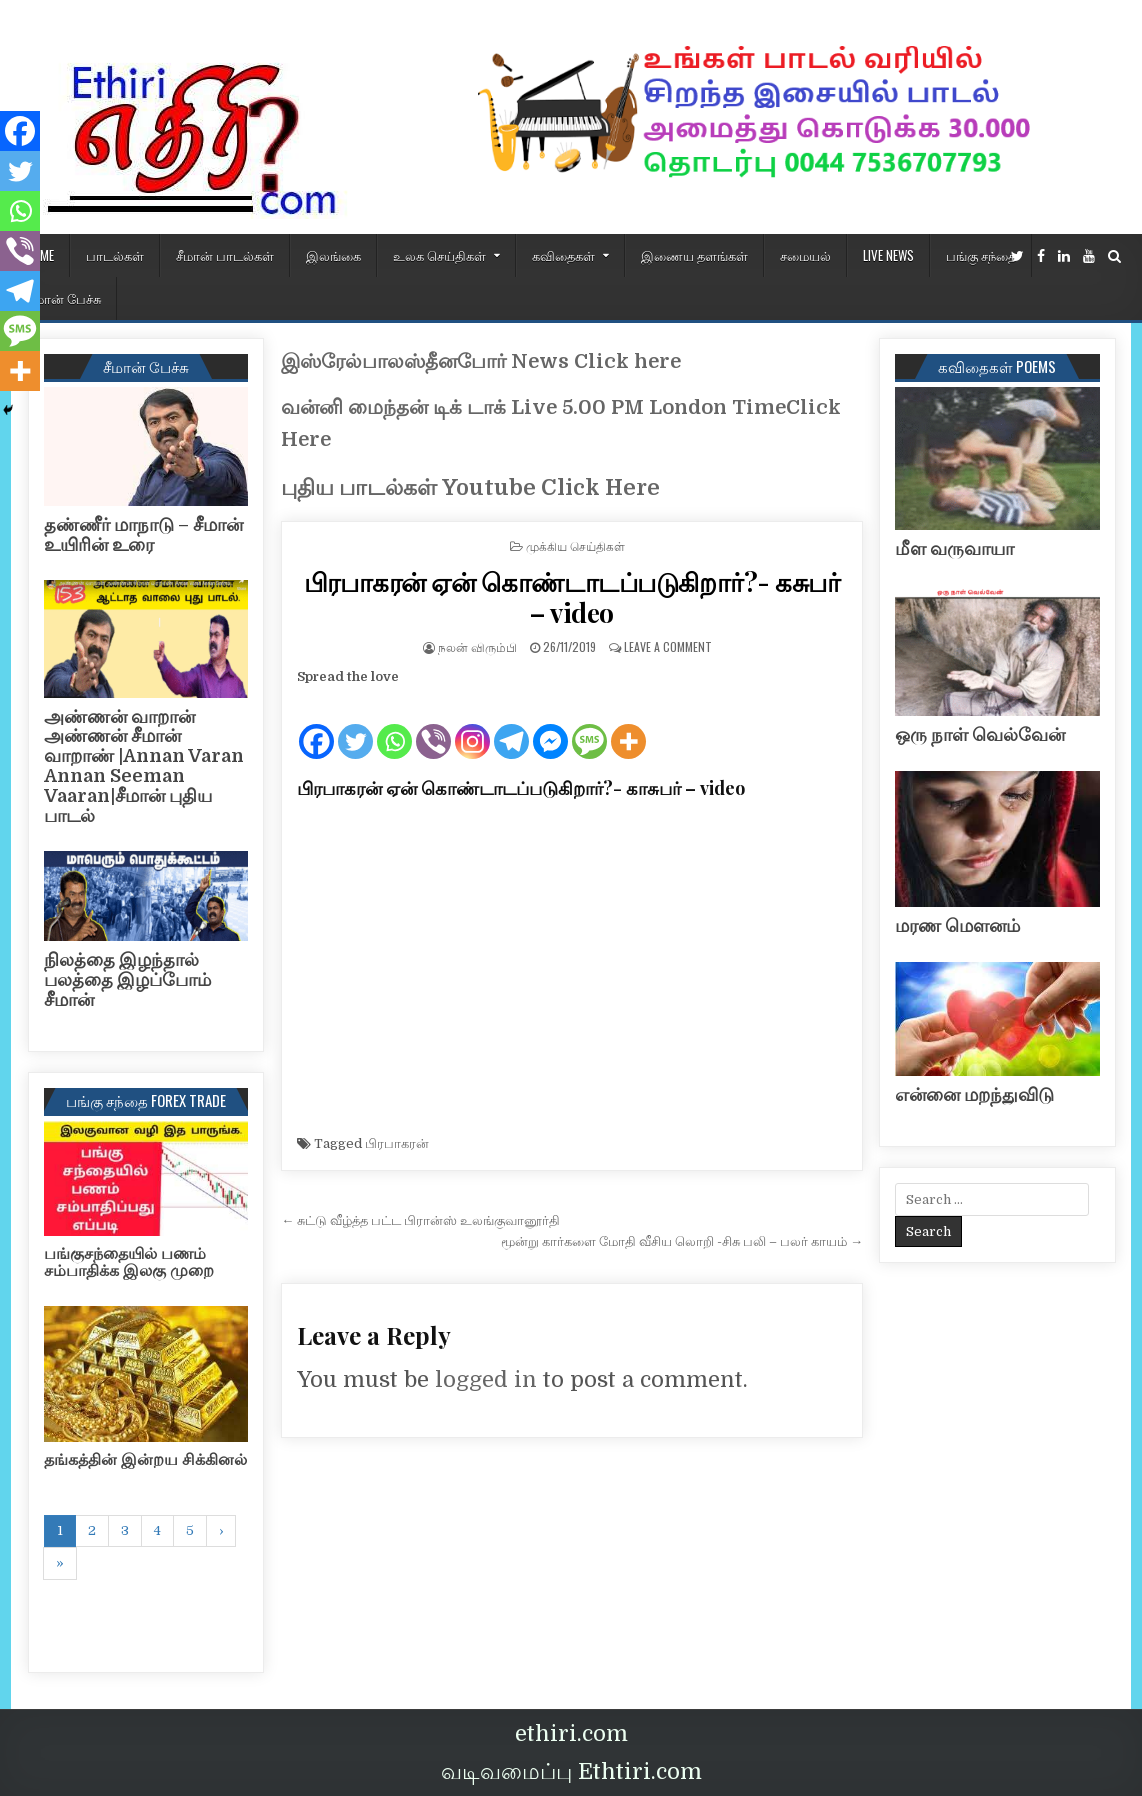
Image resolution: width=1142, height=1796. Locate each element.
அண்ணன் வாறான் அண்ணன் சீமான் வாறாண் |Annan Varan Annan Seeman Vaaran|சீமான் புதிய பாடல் (144, 766)
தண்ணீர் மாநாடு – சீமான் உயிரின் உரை (143, 535)
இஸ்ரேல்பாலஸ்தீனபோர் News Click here (481, 361)
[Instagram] (472, 725)
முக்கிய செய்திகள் (575, 545)
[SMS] (589, 725)
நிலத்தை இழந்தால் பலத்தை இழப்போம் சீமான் (127, 980)
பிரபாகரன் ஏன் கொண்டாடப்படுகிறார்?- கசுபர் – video (572, 597)
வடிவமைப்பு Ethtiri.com (571, 1771)
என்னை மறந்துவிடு (974, 1095)
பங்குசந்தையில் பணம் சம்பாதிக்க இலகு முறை (129, 1263)
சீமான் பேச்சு (64, 298)
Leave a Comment (668, 646)
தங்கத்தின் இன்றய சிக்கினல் (145, 1460)
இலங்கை (333, 255)
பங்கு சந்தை (981, 255)
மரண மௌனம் (957, 926)
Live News (888, 255)
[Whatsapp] (394, 725)
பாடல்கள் (115, 255)
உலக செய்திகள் (439, 255)
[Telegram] (511, 725)
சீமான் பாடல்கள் (225, 255)
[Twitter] (355, 725)
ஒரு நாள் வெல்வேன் (980, 735)
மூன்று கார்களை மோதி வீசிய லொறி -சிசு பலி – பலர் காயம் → (682, 1241)
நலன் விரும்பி (477, 646)
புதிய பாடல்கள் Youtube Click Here (470, 487)
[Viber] (433, 725)
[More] (628, 725)
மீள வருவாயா (954, 549)
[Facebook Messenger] (550, 725)
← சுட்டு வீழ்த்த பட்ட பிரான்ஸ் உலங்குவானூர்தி (420, 1220)
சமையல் (805, 255)
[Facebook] (316, 725)
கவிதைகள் (563, 255)
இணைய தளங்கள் (694, 255)
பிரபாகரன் (397, 1143)
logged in (486, 1379)
